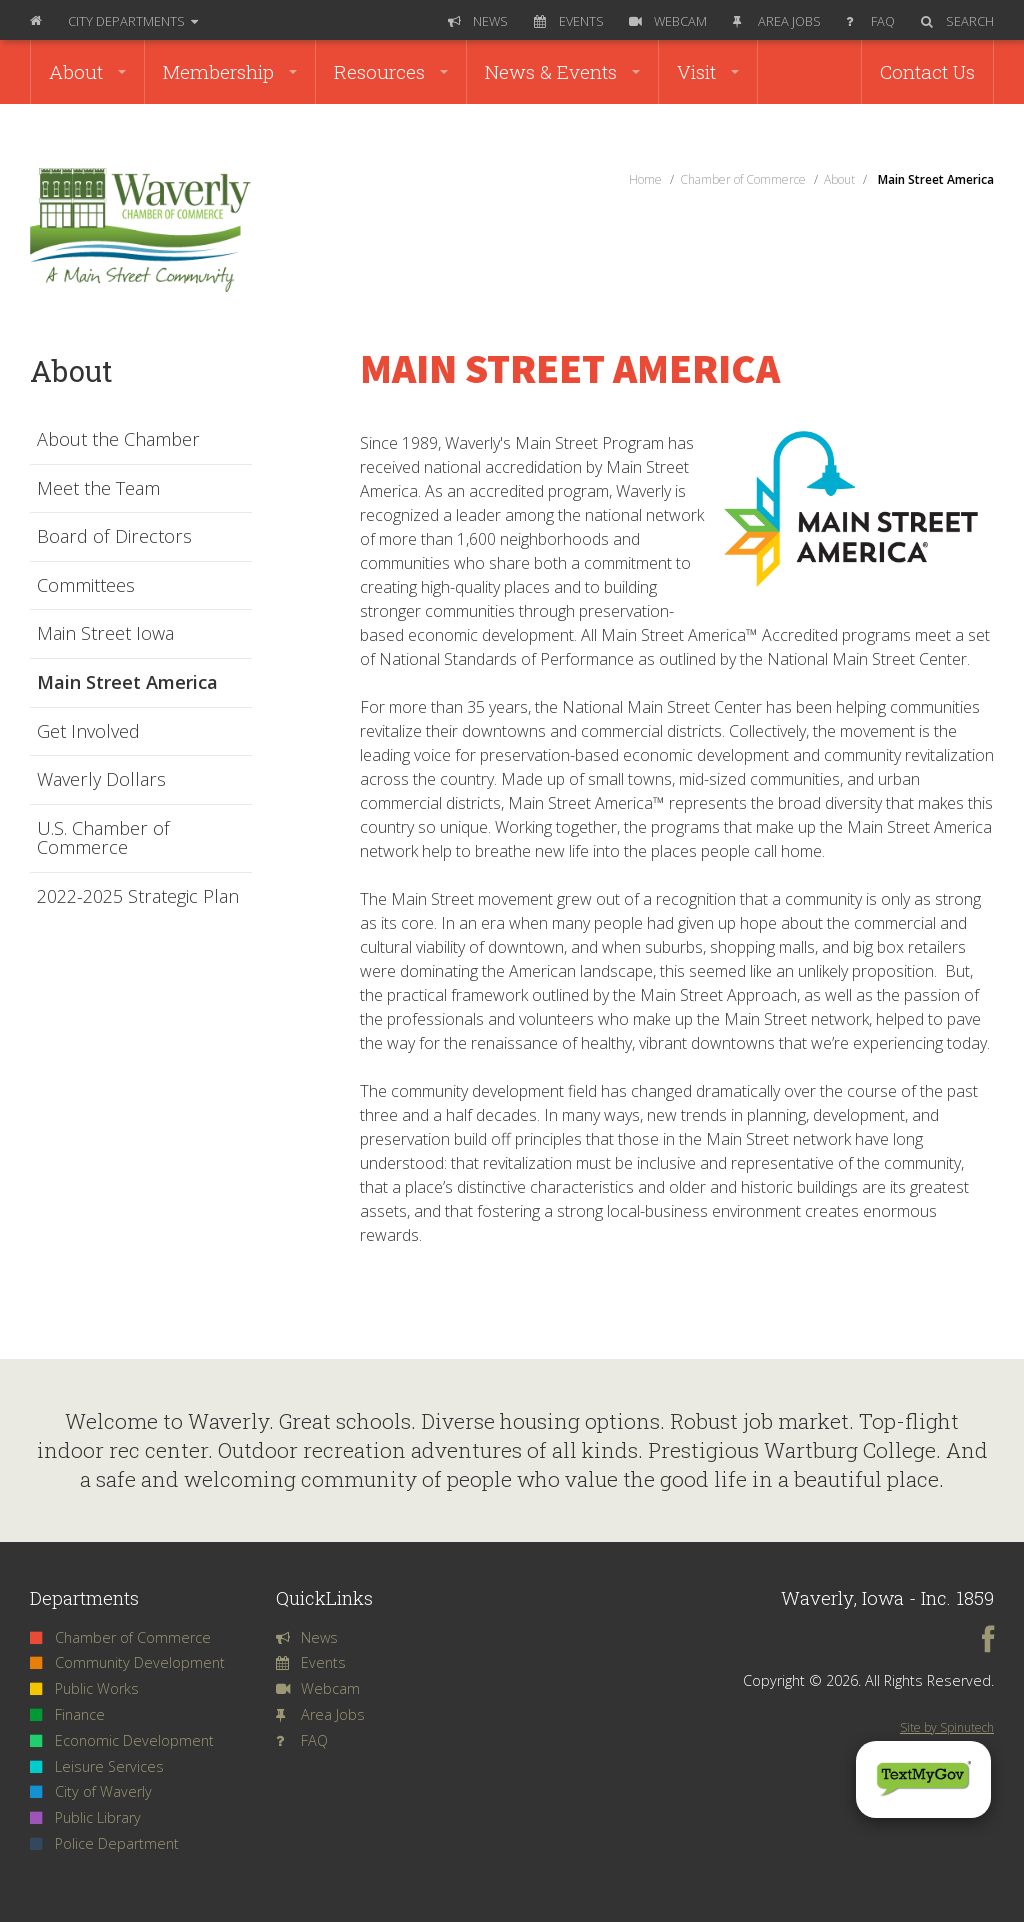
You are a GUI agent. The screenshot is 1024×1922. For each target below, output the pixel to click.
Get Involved (88, 732)
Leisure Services (97, 1766)
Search (957, 21)
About (87, 71)
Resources (391, 71)
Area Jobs (777, 21)
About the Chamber (118, 440)
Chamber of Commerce (120, 1637)
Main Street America (127, 683)
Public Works (84, 1688)
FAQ (870, 21)
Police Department (104, 1843)
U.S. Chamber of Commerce (103, 838)
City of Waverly (91, 1791)
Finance (67, 1714)
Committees (86, 586)
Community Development (127, 1662)
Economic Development (122, 1740)
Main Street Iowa (105, 634)
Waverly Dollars (101, 780)
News (478, 21)
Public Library (85, 1817)
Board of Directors (114, 537)
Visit (708, 71)
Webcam (668, 21)
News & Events (562, 71)
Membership (230, 71)
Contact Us (927, 71)
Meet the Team (98, 489)
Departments (133, 21)
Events (569, 21)
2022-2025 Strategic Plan (138, 897)
